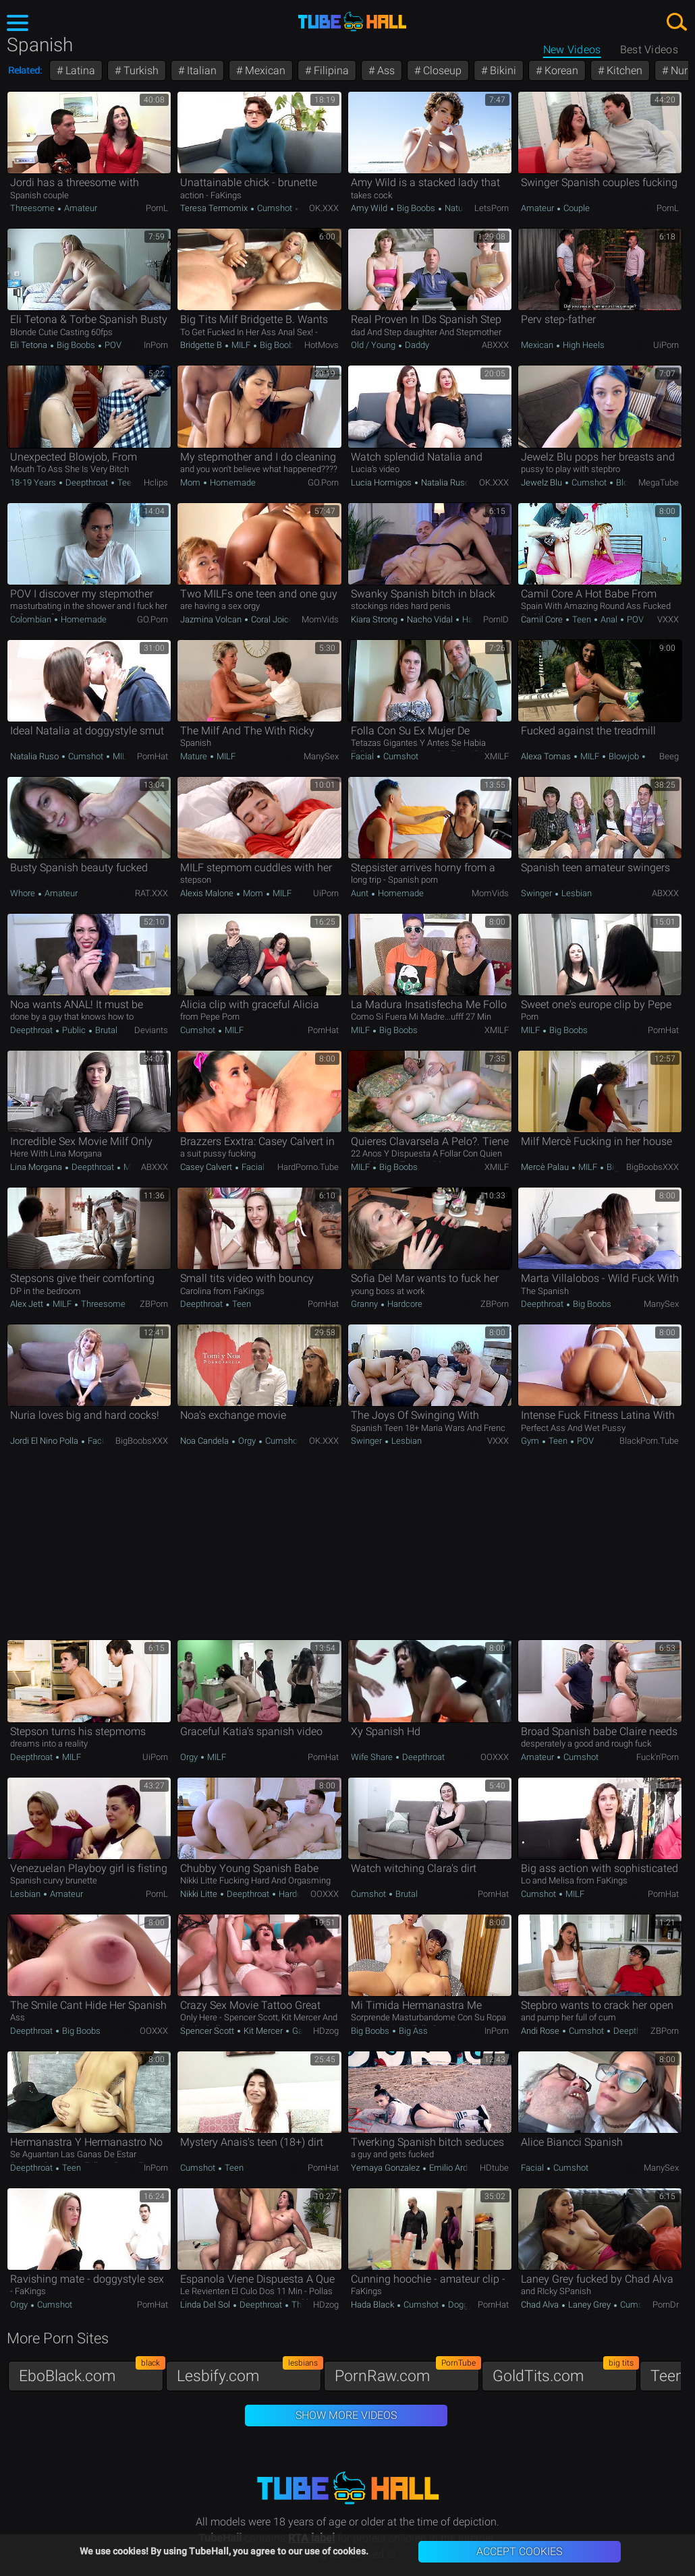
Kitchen (623, 70)
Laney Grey (589, 2305)
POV (112, 345)
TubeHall (352, 21)
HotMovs (321, 345)
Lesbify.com (249, 2372)
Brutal (105, 1030)
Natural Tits (466, 208)
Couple (575, 208)
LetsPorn (491, 208)
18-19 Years (34, 482)
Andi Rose (541, 2031)
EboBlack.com (91, 2372)
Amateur (79, 208)
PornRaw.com (407, 2372)
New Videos (572, 49)
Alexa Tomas (547, 756)
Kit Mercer (263, 2031)
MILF (240, 345)
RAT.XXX (151, 893)
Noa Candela (205, 1441)
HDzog (326, 2031)
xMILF (496, 756)
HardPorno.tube (308, 1167)
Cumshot (274, 208)
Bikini (501, 70)
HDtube (494, 2168)
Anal (609, 619)
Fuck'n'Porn (657, 1757)
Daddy (416, 345)
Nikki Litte (199, 1894)
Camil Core (543, 619)
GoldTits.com (565, 2372)
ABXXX (495, 345)
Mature (194, 756)
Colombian (31, 619)
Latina (79, 70)
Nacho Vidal (430, 619)
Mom (191, 482)
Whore (23, 893)
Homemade (232, 482)
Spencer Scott (208, 2031)
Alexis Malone (207, 893)
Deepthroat (86, 482)
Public (74, 1030)
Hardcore (403, 1304)
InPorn (156, 345)
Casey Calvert (207, 1167)
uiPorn (666, 345)
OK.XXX (324, 208)
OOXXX (494, 1757)
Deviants (151, 1030)
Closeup (441, 70)
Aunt (360, 893)
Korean (560, 70)
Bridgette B (202, 345)
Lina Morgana (37, 1167)
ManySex (321, 756)
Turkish (140, 70)
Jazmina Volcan (212, 619)
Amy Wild (370, 208)
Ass (384, 70)
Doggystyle (468, 2305)
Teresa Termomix (215, 208)
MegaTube (658, 482)
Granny (365, 1304)
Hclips (156, 482)
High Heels (583, 345)
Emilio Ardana (454, 2168)
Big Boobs (416, 208)
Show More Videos (346, 2415)
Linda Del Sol (206, 2305)
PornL (157, 208)
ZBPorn (154, 1304)
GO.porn (323, 482)
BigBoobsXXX (652, 1167)
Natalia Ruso (445, 482)
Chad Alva (541, 2305)
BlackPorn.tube (649, 1441)
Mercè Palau (546, 1167)
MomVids (320, 619)
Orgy (247, 1441)
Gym (531, 1441)
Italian (200, 70)
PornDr (665, 2305)
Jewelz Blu (542, 482)
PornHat (152, 756)
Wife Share (373, 1757)
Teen (125, 482)
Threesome (33, 208)
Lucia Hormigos (382, 482)
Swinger (537, 893)
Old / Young (374, 345)
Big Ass (412, 2031)
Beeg (669, 756)
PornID (496, 619)
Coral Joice (272, 619)
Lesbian (575, 893)
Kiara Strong (375, 619)
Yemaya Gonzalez (386, 2168)
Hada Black (373, 2305)
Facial (363, 756)
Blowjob (630, 482)
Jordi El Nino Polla (45, 1441)
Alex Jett (27, 1304)
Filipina (330, 70)
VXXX (668, 619)
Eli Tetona (29, 345)
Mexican (263, 70)
